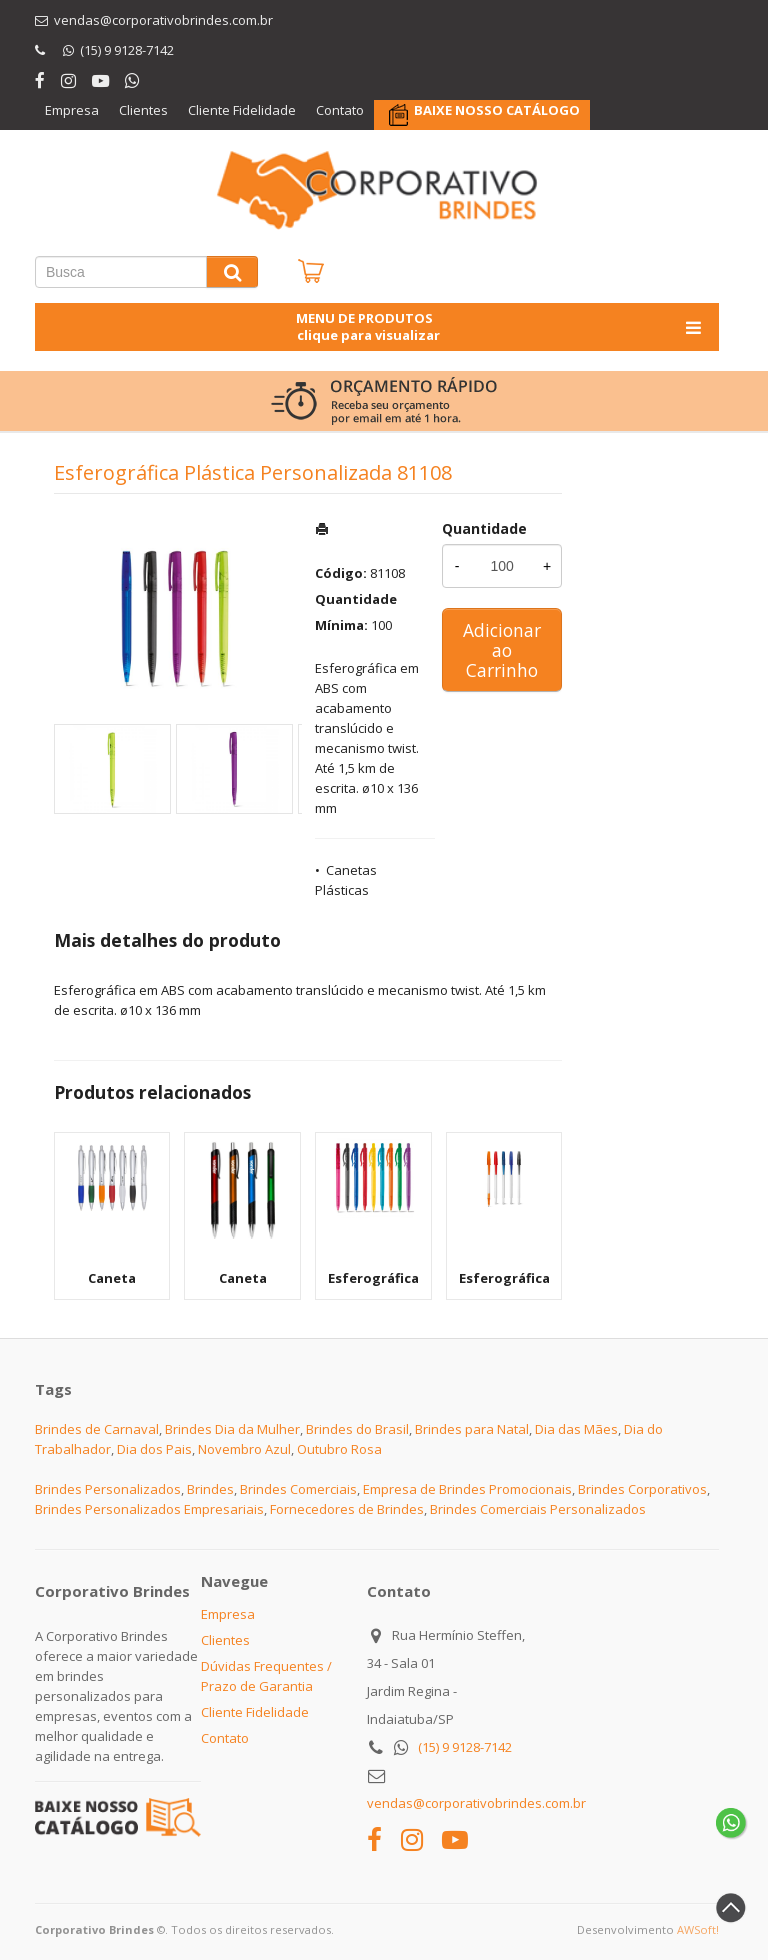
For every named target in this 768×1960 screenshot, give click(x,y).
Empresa (72, 110)
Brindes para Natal (472, 1429)
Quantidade (484, 528)
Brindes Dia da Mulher (232, 1429)
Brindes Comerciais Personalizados (538, 1509)
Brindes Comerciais (298, 1489)
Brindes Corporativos (642, 1489)
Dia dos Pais (154, 1449)
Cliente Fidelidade (242, 110)
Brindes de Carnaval (97, 1429)
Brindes (210, 1489)
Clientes (143, 110)
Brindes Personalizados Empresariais (149, 1509)
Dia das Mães (576, 1429)
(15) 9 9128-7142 (465, 1747)
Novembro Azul (244, 1449)
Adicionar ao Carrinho (502, 650)
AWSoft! (698, 1929)
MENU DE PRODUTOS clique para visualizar (500, 326)
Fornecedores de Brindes (347, 1509)
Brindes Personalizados (108, 1489)
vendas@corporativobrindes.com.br (476, 1803)
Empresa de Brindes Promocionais (467, 1489)
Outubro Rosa (339, 1449)
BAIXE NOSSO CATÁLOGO (497, 110)
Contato (340, 110)
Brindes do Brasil (357, 1429)
